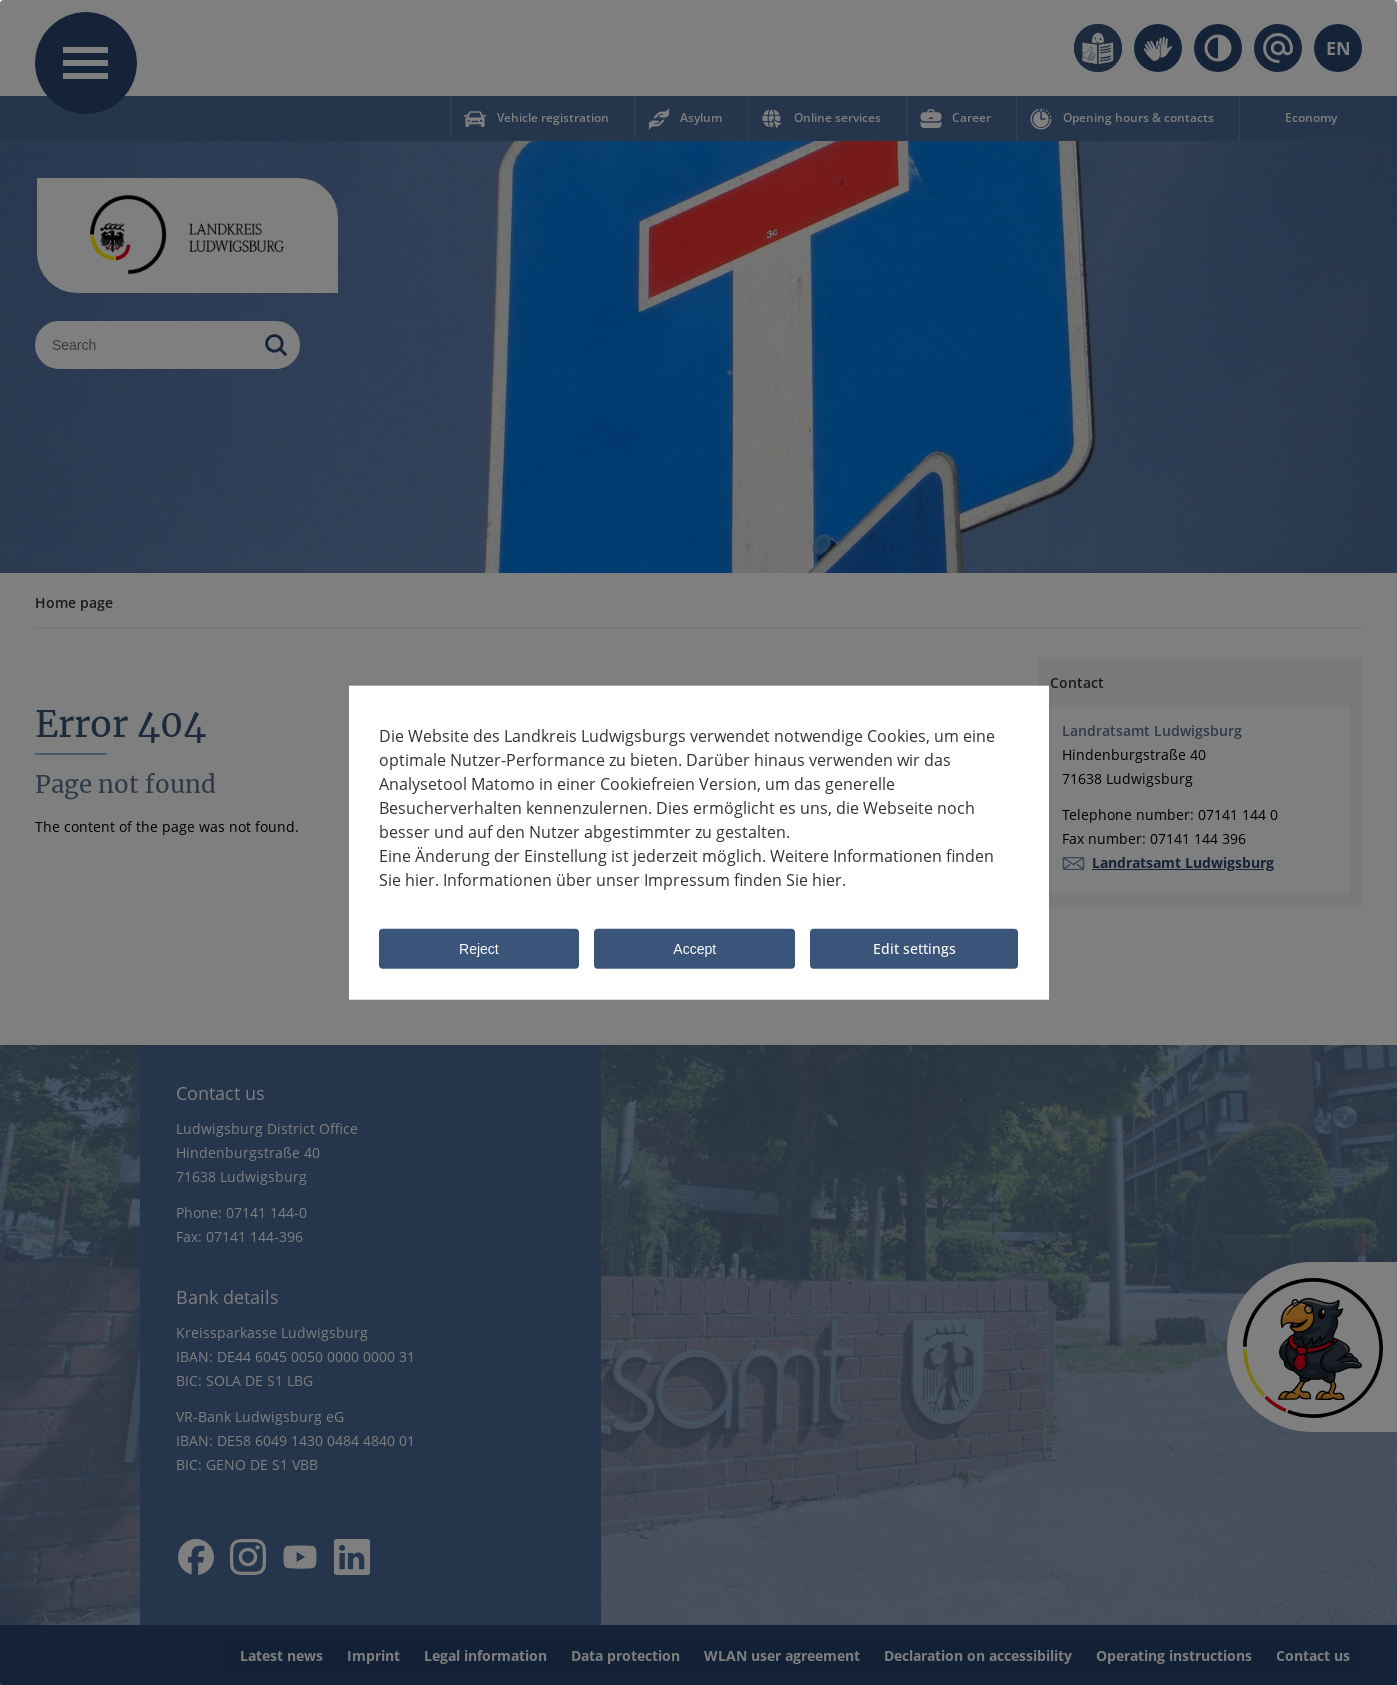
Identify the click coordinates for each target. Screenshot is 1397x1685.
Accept (694, 950)
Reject (479, 950)
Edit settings (914, 948)
